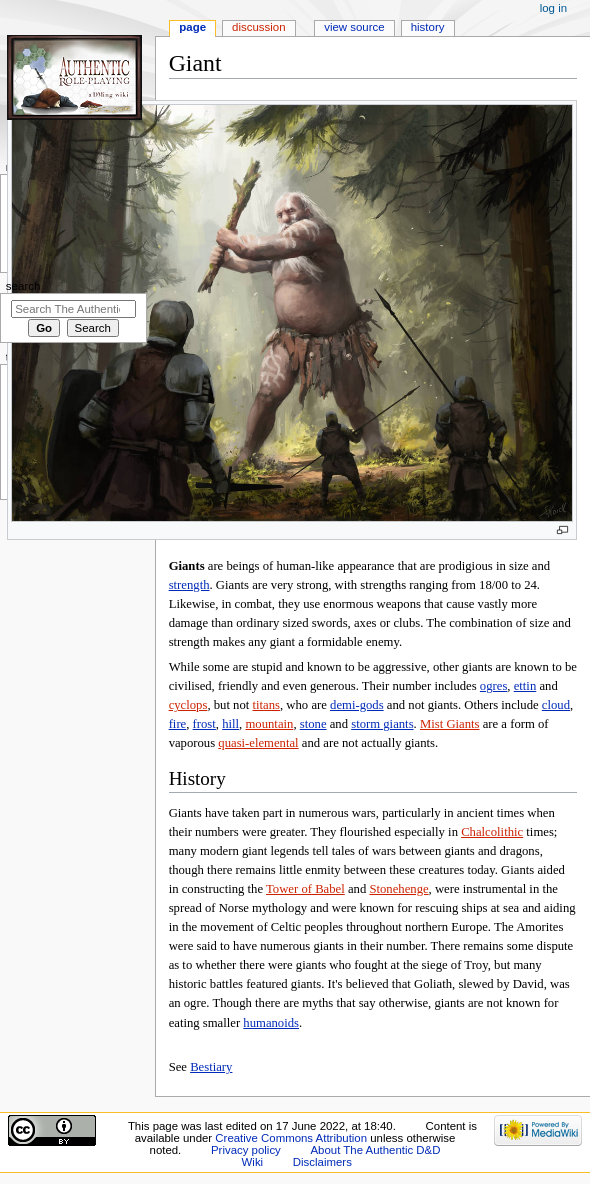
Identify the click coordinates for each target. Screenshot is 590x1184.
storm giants (382, 724)
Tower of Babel (305, 889)
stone (313, 724)
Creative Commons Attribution (291, 1138)
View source (354, 27)
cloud (556, 705)
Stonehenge (398, 889)
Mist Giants (450, 724)
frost (204, 724)
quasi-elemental (258, 743)
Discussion (258, 27)
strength (189, 585)
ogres (493, 686)
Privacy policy (246, 1150)
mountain (269, 724)
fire (178, 724)
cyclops (188, 705)
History (428, 27)
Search (23, 286)
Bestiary (211, 1067)
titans (267, 705)
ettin (525, 686)
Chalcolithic (492, 832)
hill (230, 724)
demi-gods (357, 705)
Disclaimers (322, 1162)
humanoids (271, 1023)
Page (192, 27)
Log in (553, 8)
